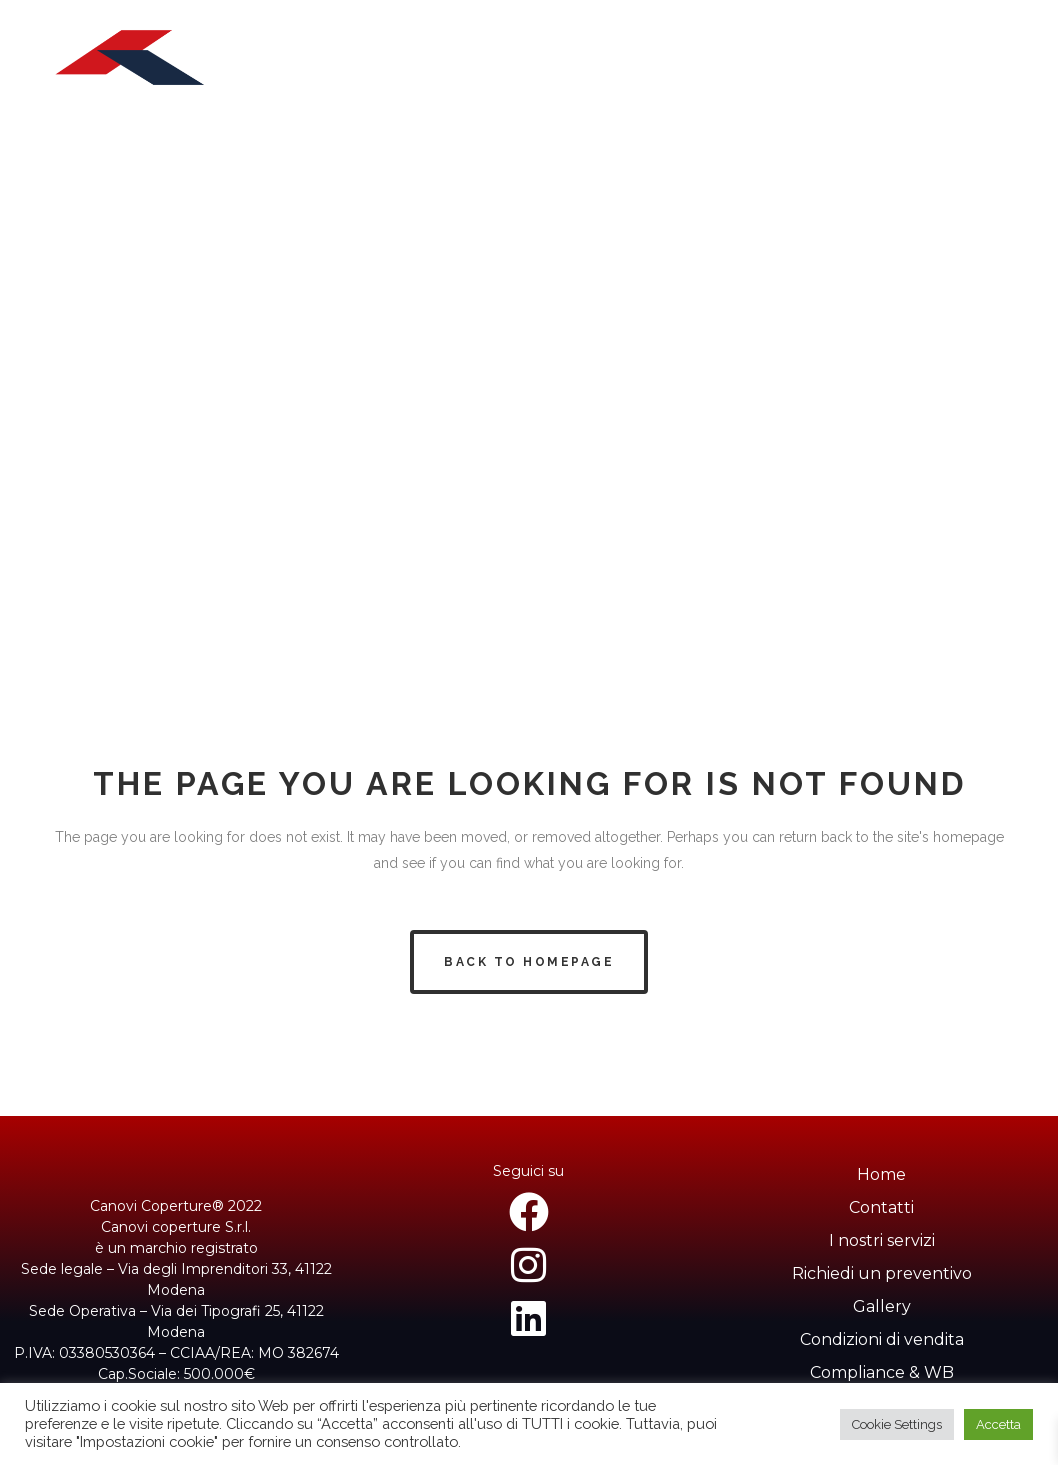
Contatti (881, 1207)
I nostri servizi (882, 1240)
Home (881, 1174)
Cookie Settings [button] (897, 1424)
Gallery (882, 1306)
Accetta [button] (998, 1424)
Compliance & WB (882, 1372)
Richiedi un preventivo (882, 1273)
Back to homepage (529, 962)
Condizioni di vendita (882, 1339)
